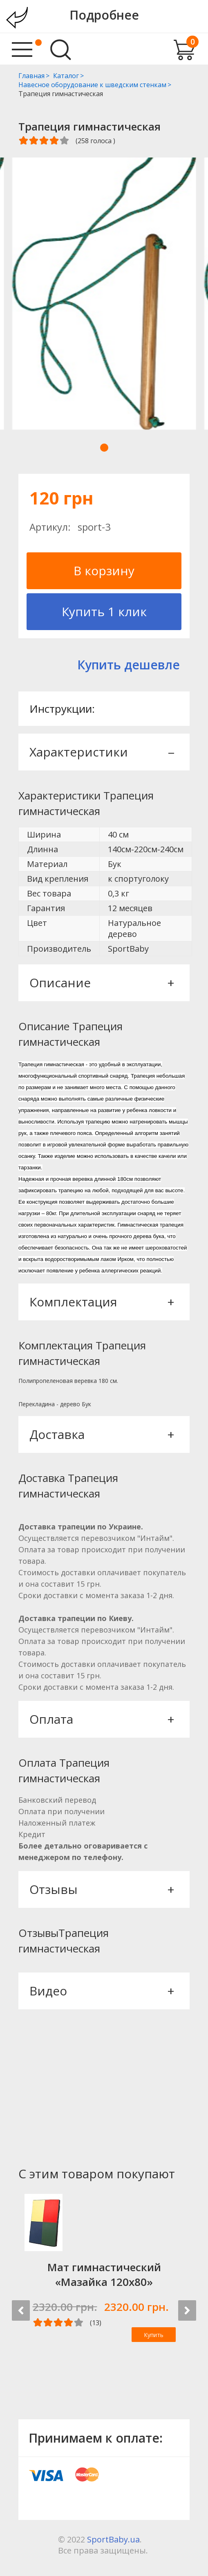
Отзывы (101, 1889)
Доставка (101, 1434)
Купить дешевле (128, 664)
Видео (101, 1991)
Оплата (101, 1719)
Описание (101, 982)
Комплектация (101, 1301)
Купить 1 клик (104, 611)
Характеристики (101, 752)
